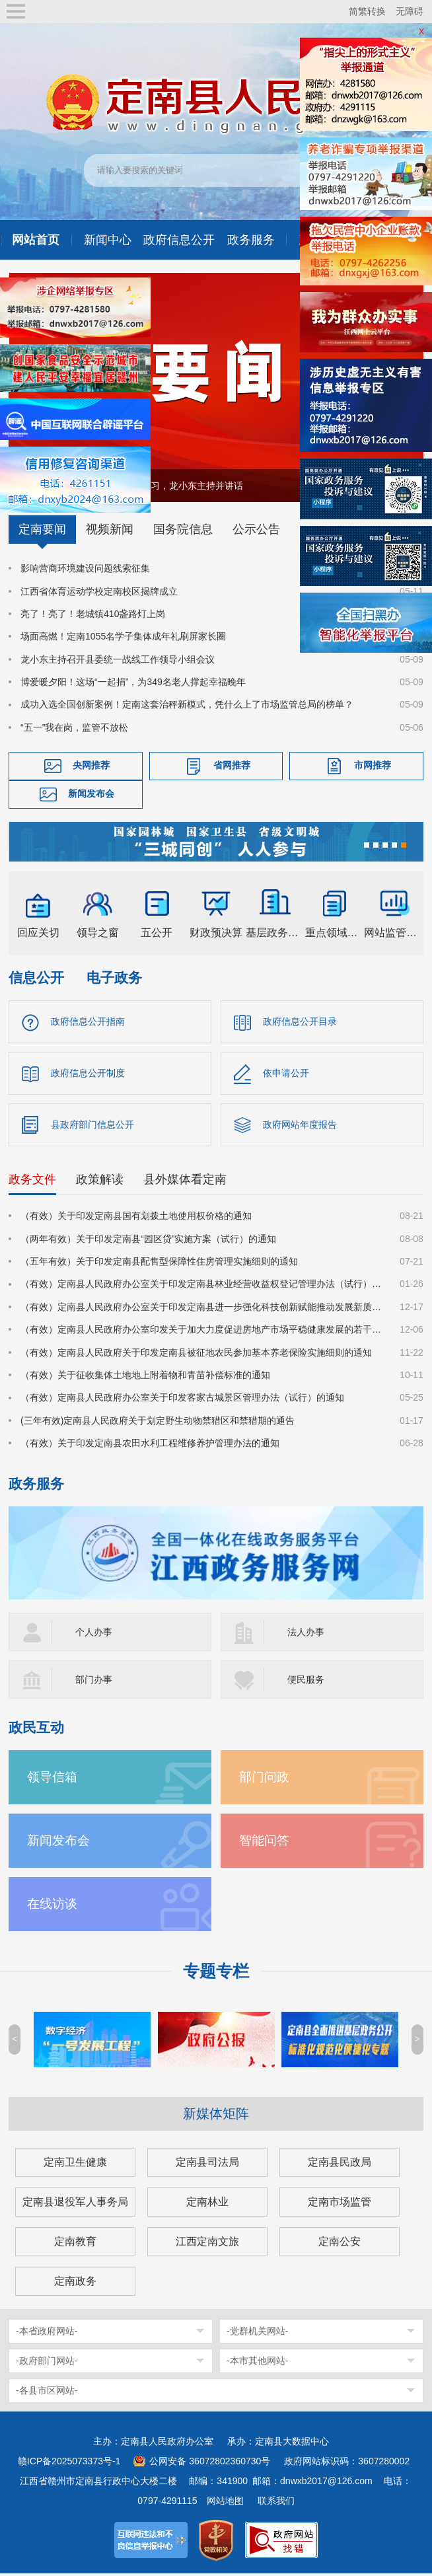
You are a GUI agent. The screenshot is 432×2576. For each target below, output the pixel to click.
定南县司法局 (207, 2164)
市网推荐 (372, 765)
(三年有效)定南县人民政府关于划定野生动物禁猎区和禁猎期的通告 (157, 1423)
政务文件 (32, 1182)
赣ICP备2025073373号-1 (69, 2463)
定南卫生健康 (75, 2164)
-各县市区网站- (46, 2393)
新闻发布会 (91, 793)
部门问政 (264, 1779)
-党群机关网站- (257, 2333)
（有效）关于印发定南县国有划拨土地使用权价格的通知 (136, 1218)
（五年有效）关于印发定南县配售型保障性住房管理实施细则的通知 (159, 1264)
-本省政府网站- (46, 2333)
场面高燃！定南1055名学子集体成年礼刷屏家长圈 (123, 636)
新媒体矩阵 (216, 2116)
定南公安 (339, 2244)
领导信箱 (52, 1779)
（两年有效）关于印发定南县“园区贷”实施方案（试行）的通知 (148, 1241)
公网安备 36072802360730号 (209, 2463)
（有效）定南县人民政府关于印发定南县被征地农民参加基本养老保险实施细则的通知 (196, 1355)
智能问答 (264, 1843)
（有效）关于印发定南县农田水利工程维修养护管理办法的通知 (149, 1445)
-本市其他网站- (257, 2363)
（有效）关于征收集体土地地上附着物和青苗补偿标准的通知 (145, 1377)
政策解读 (100, 1182)
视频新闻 (109, 529)
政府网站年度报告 (300, 1126)
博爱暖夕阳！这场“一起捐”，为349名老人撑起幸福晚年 (133, 682)
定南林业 (207, 2204)
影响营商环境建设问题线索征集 (85, 568)
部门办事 (93, 1682)
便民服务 (305, 1682)
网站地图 (225, 2503)
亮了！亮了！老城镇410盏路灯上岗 (92, 613)
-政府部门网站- (46, 2363)
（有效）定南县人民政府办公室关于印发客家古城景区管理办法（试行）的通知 (182, 1400)
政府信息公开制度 (88, 1073)
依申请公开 (286, 1073)
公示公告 (256, 529)
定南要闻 (42, 529)
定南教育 (75, 2244)
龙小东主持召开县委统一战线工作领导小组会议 (117, 659)
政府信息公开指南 (88, 1021)
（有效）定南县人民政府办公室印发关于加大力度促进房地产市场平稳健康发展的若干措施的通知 (202, 1332)
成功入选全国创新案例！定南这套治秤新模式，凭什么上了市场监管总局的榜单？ (186, 704)
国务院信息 (183, 529)
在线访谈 (52, 1906)
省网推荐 (231, 765)
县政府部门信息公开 (92, 1126)
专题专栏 (216, 1974)
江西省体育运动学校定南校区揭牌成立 (99, 591)
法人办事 (305, 1634)
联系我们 (276, 2503)
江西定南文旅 (207, 2244)
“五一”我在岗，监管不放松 (74, 727)
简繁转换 (367, 11)
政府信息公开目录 (300, 1021)
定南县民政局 (339, 2164)
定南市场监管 (339, 2204)
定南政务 (75, 2283)
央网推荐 (91, 765)
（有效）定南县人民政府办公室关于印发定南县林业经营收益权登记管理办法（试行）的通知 (202, 1287)
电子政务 (114, 977)
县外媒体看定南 (185, 1182)
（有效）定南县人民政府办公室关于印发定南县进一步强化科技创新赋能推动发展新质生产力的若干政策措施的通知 (202, 1309)
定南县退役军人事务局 (75, 2204)
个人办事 (93, 1634)
